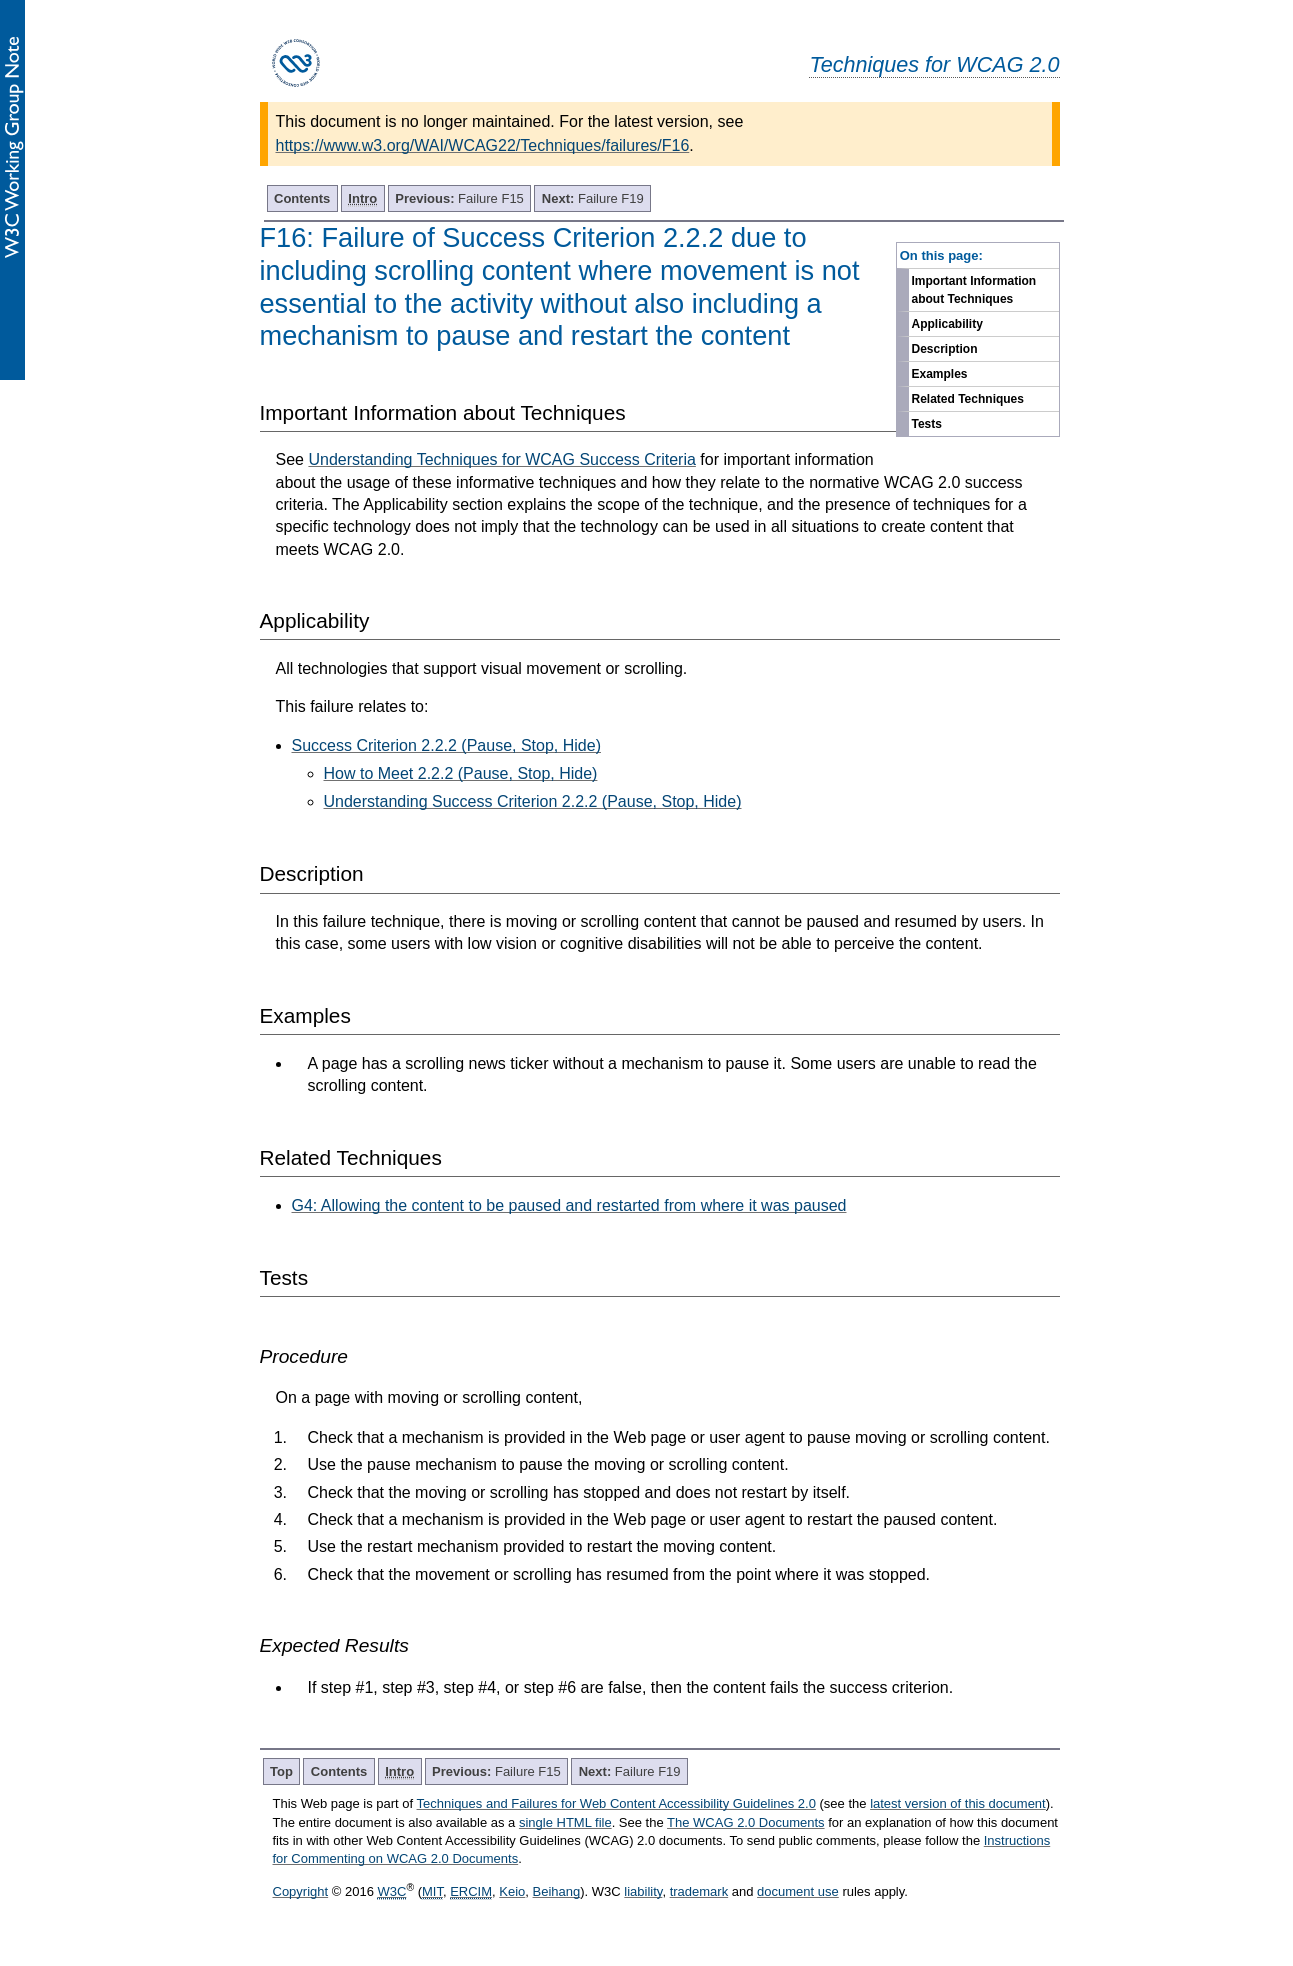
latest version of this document (958, 1803)
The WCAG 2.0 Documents (746, 1822)
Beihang (557, 1891)
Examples (940, 374)
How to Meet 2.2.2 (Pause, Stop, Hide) (461, 773)
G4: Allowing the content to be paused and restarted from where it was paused (569, 1205)
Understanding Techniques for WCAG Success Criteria (501, 459)
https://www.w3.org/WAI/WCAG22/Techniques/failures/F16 (483, 145)
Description (945, 349)
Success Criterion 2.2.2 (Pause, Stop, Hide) (446, 745)
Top (281, 1771)
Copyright (301, 1891)
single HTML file (565, 1822)
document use (798, 1891)
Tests (927, 424)
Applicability (947, 324)
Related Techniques (968, 399)
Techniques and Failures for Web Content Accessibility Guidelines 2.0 (616, 1803)
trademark (699, 1891)
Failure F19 (593, 198)
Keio (512, 1891)
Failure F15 (459, 198)
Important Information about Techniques (974, 290)
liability (643, 1891)
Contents (302, 198)
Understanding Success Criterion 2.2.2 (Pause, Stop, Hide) (533, 801)
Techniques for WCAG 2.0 (934, 64)
